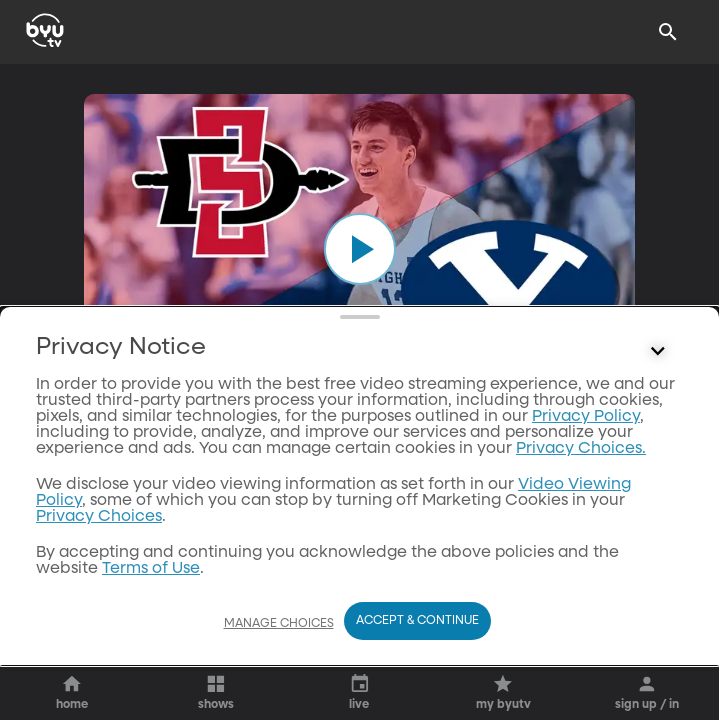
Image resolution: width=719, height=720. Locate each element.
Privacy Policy (586, 505)
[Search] (668, 32)
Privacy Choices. (581, 537)
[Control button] (658, 440)
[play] (360, 249)
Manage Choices (279, 624)
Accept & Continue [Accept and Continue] (417, 621)
